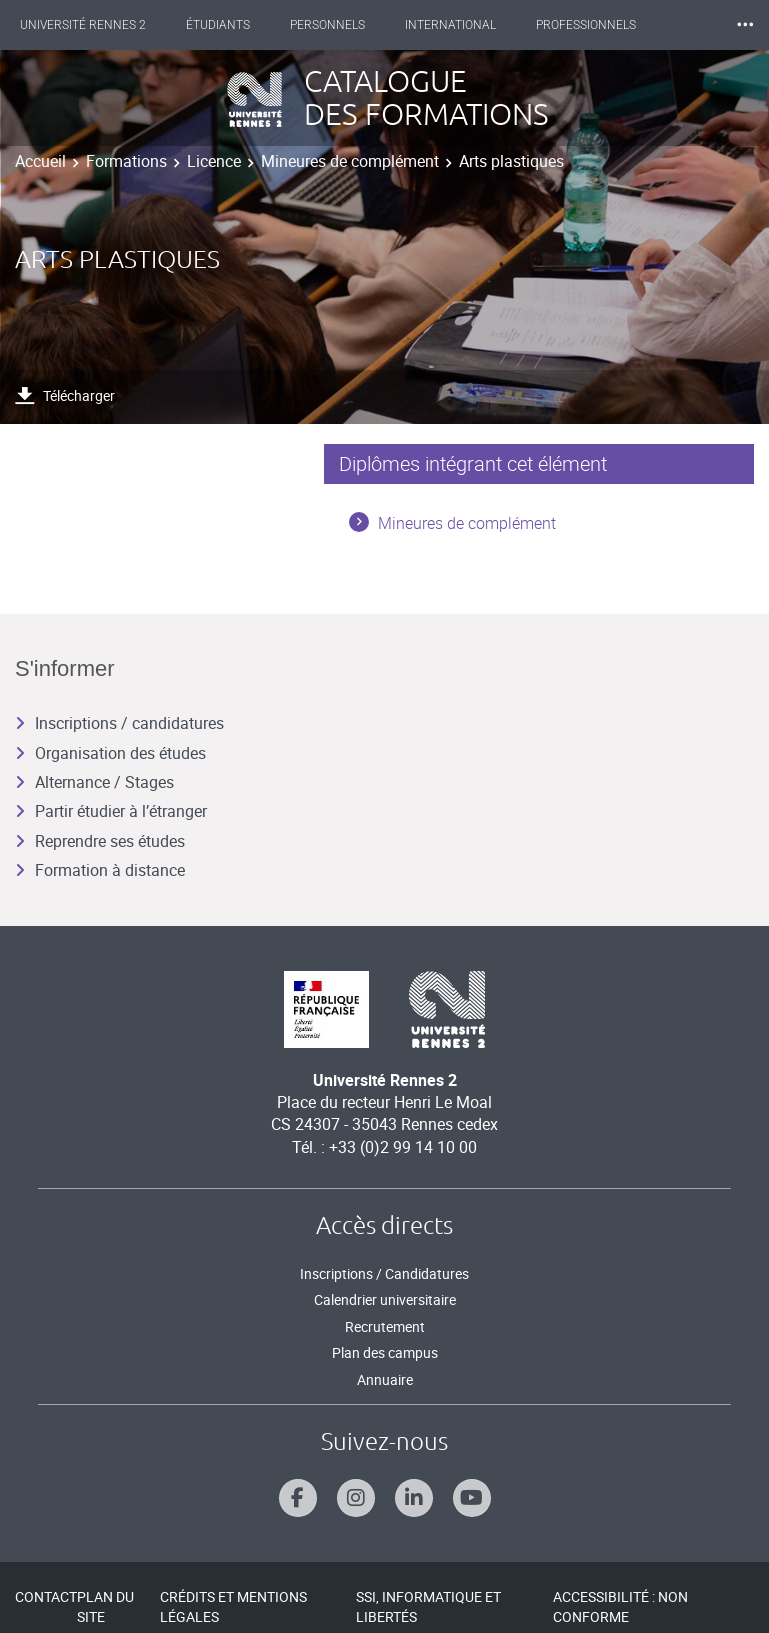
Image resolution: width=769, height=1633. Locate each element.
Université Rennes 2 (83, 25)
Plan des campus (385, 1352)
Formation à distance (100, 870)
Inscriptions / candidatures (119, 723)
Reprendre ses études (100, 841)
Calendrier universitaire (385, 1299)
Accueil (40, 161)
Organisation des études (110, 753)
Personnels (327, 25)
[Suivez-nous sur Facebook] (298, 1498)
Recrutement (385, 1326)
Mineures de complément (350, 161)
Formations (126, 161)
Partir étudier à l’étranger (111, 811)
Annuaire (385, 1379)
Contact (46, 1596)
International (450, 25)
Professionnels (586, 25)
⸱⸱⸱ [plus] (745, 24)
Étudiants (218, 25)
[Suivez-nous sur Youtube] (472, 1498)
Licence (214, 161)
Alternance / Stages (94, 782)
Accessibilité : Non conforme (620, 1606)
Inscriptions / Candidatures (384, 1273)
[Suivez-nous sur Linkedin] (414, 1498)
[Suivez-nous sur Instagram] (356, 1498)
